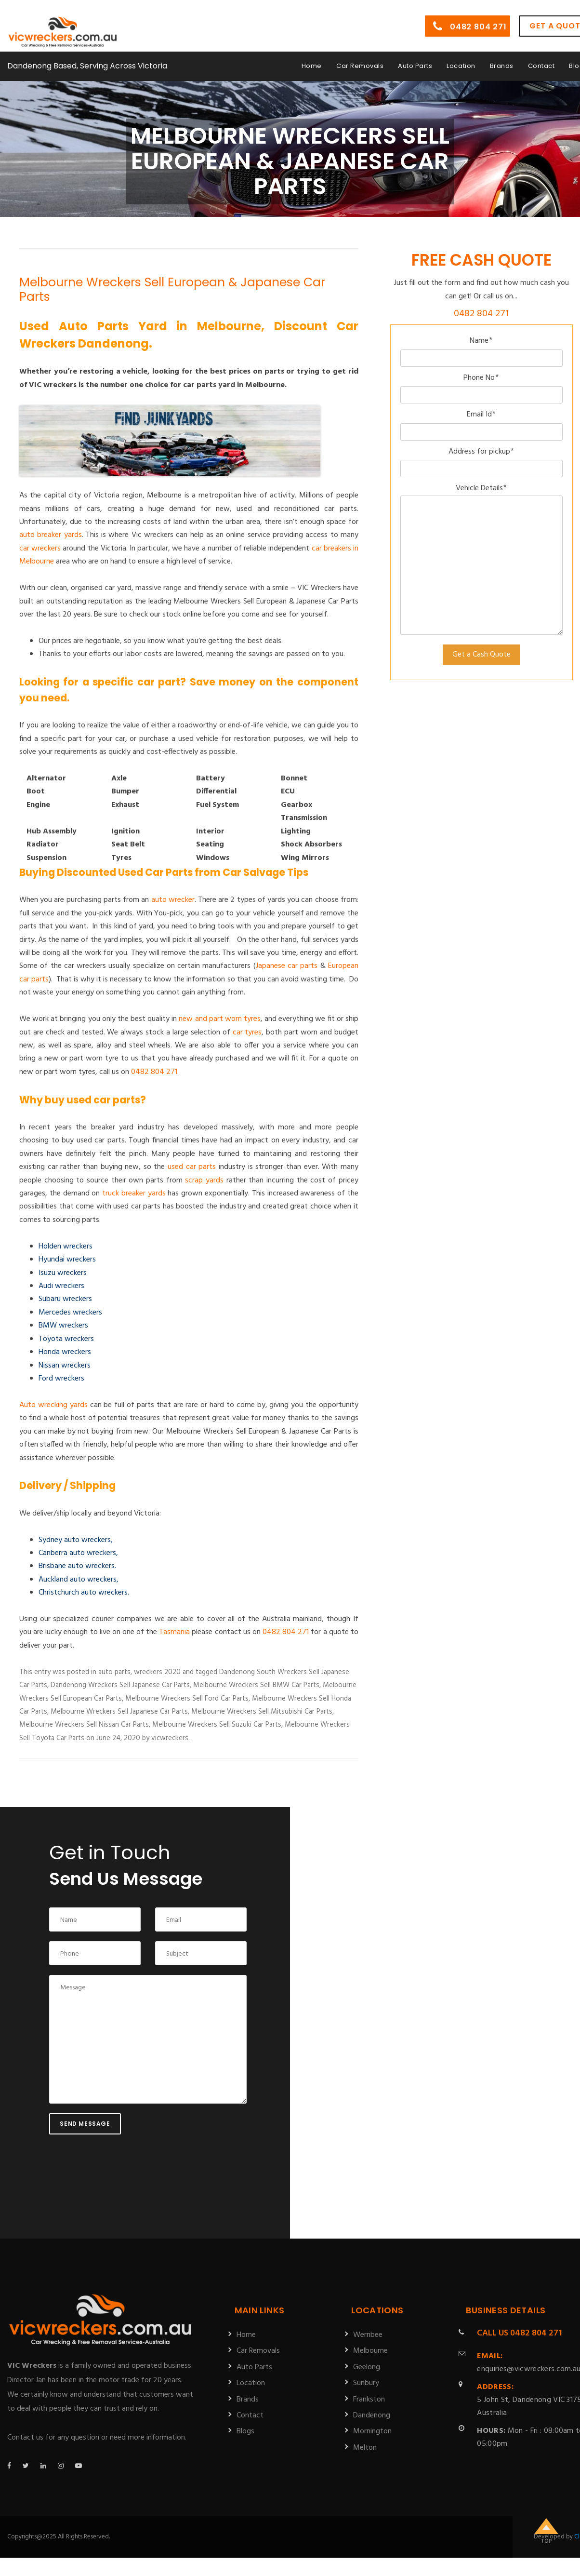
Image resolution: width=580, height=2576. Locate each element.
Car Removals (359, 59)
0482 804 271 (469, 19)
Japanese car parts (287, 966)
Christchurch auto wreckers (83, 1592)
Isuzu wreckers (63, 1273)
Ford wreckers (61, 1378)
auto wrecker (173, 900)
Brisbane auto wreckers (77, 1566)
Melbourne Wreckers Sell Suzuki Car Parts (216, 1725)
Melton (365, 2448)
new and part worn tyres (220, 1019)
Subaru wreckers (65, 1299)
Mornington (372, 2431)
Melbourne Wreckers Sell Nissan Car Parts (84, 1725)
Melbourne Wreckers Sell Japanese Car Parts (119, 1711)
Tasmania (174, 1632)
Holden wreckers (65, 1246)
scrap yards (204, 1180)
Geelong (366, 2367)
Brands (502, 59)
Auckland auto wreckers (78, 1579)
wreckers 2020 (157, 1672)
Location (461, 59)
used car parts (192, 1167)
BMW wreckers (63, 1325)
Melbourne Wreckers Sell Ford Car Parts (187, 1698)
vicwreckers (169, 1738)
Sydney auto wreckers (75, 1540)
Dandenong (371, 2415)
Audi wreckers (61, 1286)
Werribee (367, 2335)
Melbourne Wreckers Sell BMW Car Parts (256, 1685)
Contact (541, 59)
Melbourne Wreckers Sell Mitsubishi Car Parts (261, 1711)
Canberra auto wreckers (77, 1553)
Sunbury (366, 2383)
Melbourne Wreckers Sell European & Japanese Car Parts (172, 289)
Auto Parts (415, 59)
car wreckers (40, 548)
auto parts (114, 1672)
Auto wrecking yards (53, 1405)
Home (312, 59)
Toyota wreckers (66, 1339)
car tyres (247, 1032)
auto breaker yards (50, 535)
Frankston (369, 2399)
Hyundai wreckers (67, 1259)
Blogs (245, 2431)
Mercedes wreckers (70, 1312)
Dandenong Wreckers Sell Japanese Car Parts (120, 1685)
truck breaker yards (134, 1193)
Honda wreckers (65, 1352)
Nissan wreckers (65, 1365)
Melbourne (370, 2351)
